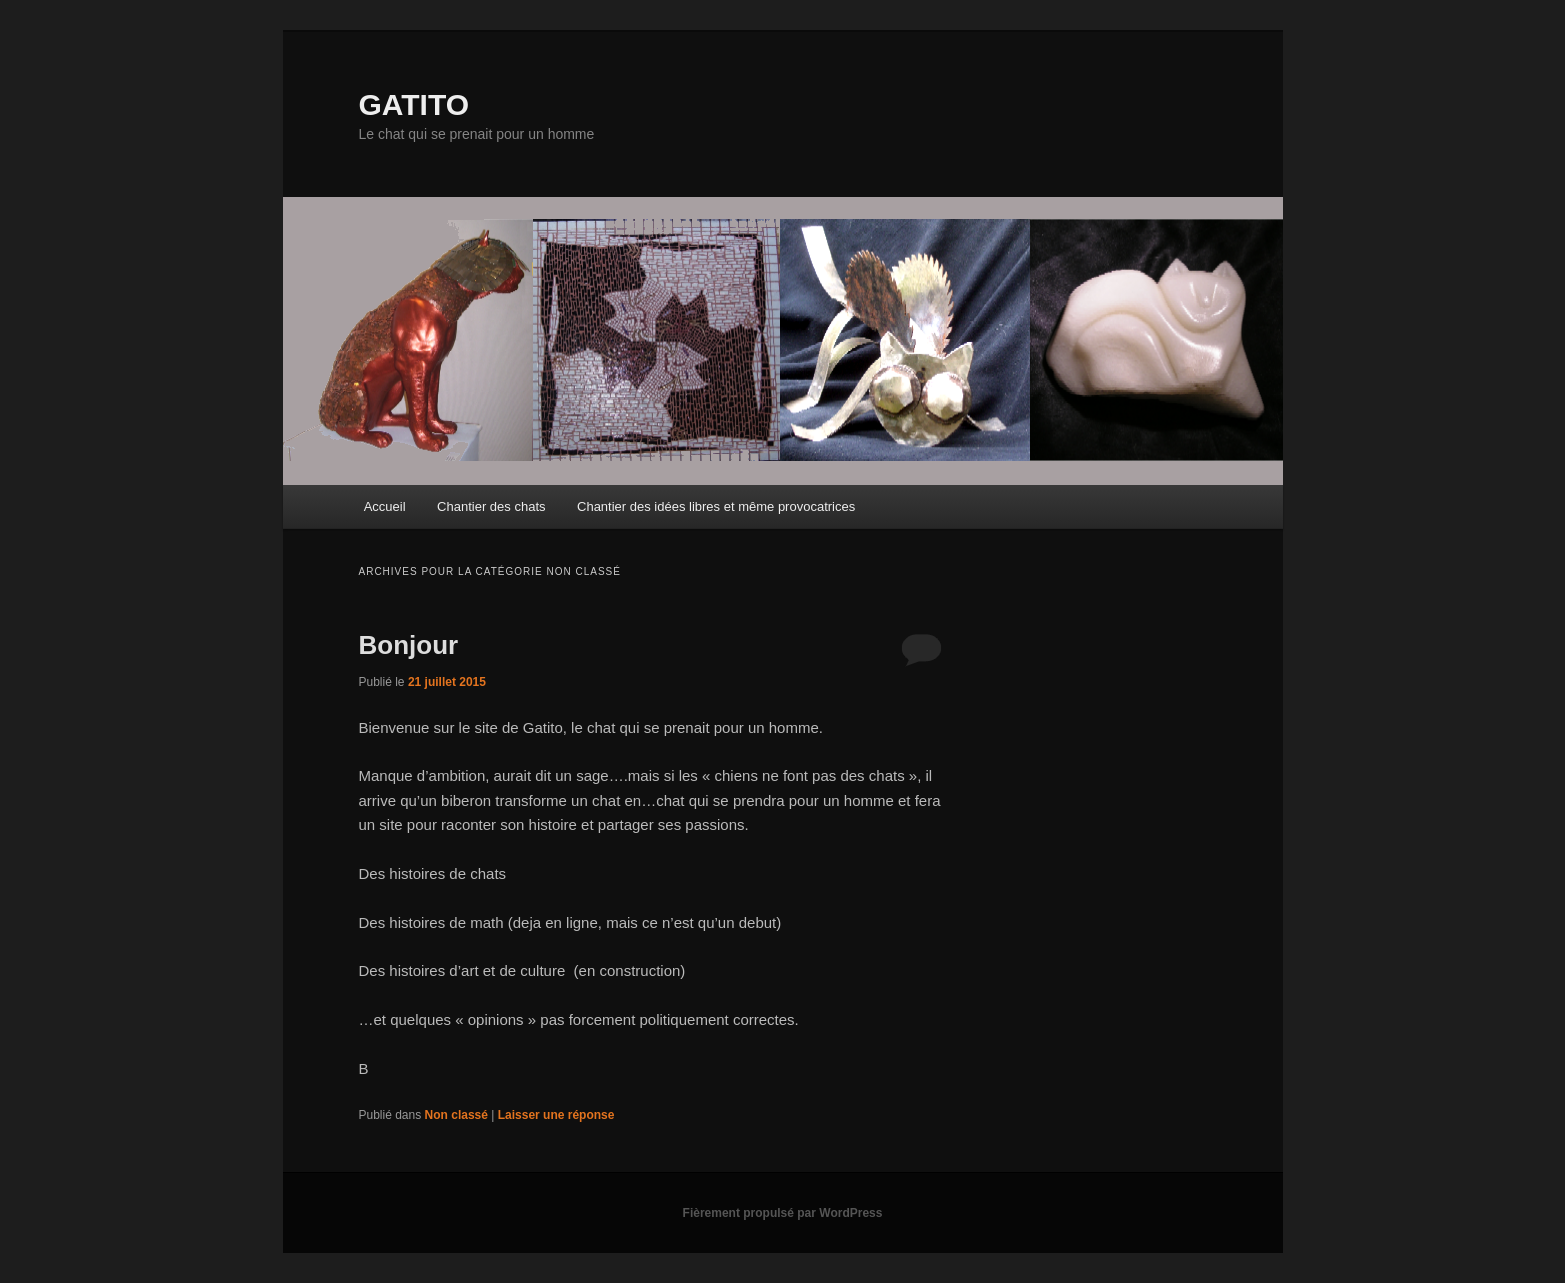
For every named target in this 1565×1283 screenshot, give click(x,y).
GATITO (414, 104)
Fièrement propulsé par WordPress (783, 1213)
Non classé (456, 1115)
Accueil (385, 506)
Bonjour (409, 645)
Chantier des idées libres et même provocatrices (716, 506)
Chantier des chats (491, 506)
